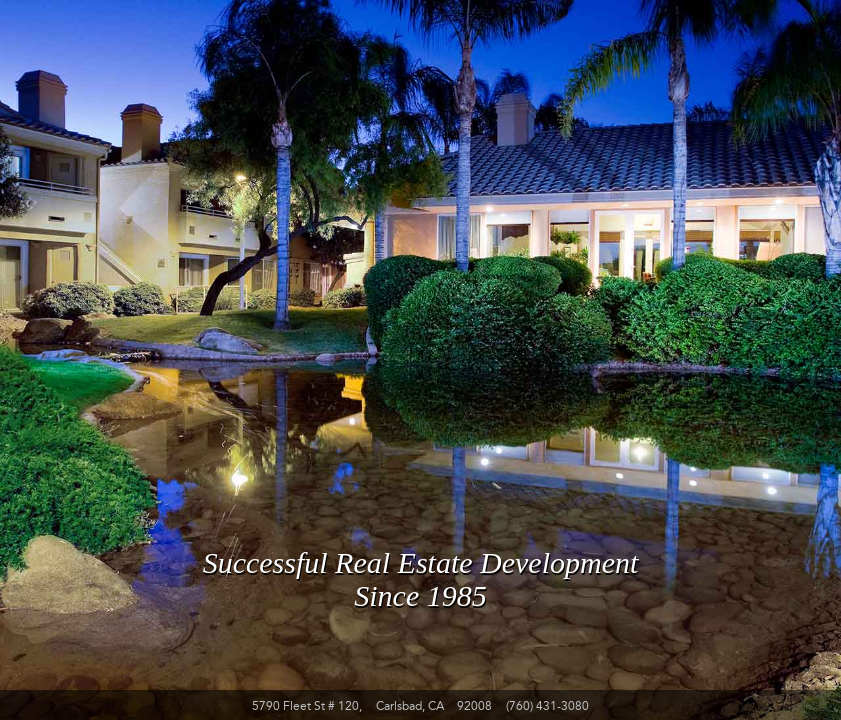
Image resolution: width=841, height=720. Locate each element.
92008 (474, 706)
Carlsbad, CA (410, 706)
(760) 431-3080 (547, 706)
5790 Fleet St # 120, (307, 706)
